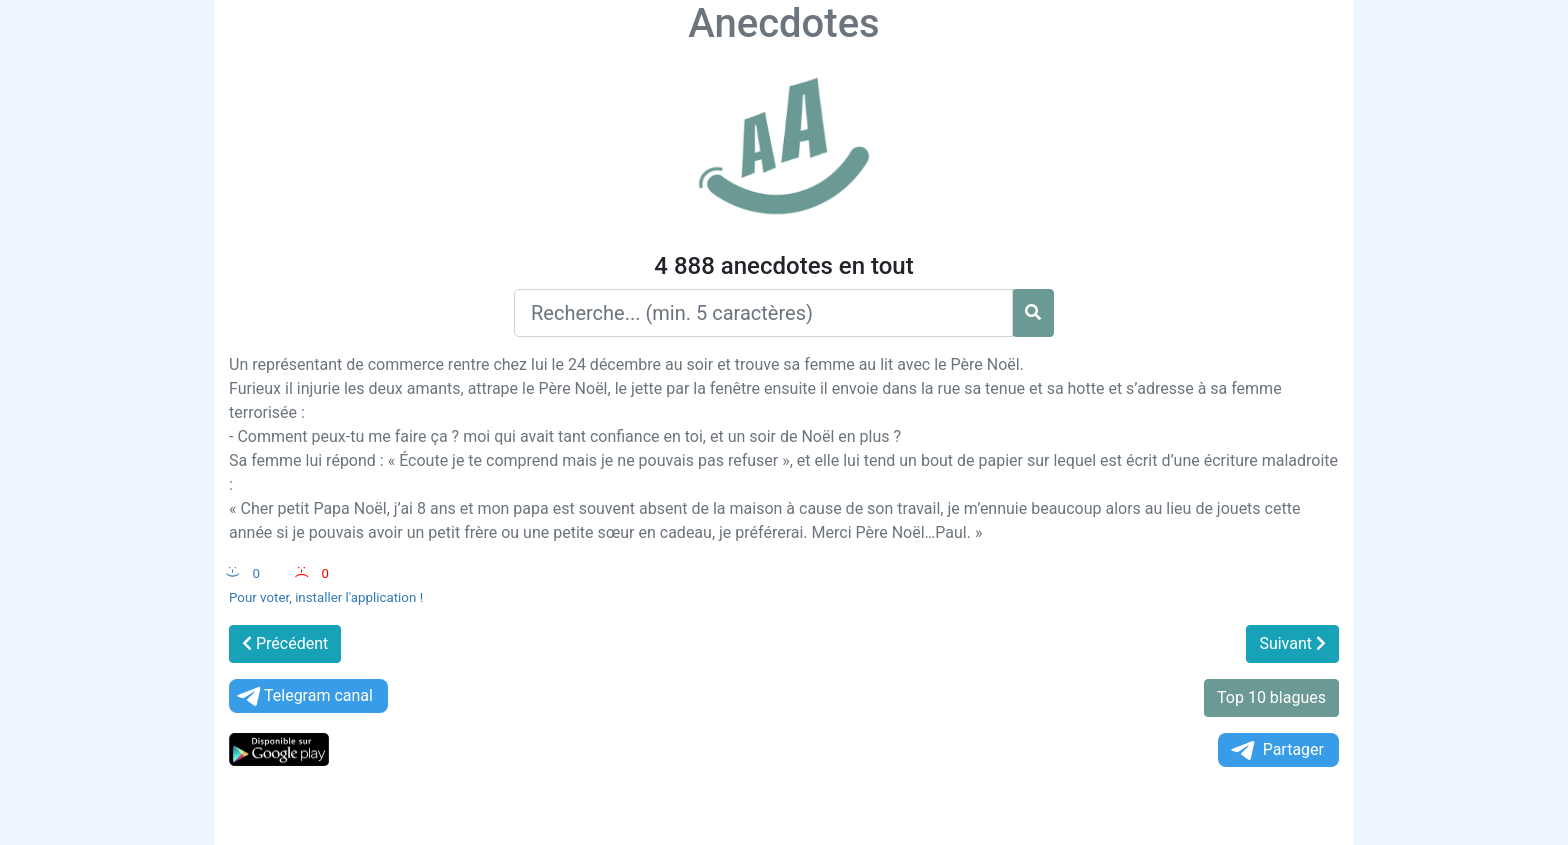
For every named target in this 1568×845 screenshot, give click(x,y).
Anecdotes (783, 23)
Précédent (285, 643)
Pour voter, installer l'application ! (326, 597)
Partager (1276, 750)
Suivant (1292, 643)
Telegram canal (303, 696)
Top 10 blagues (1271, 697)
